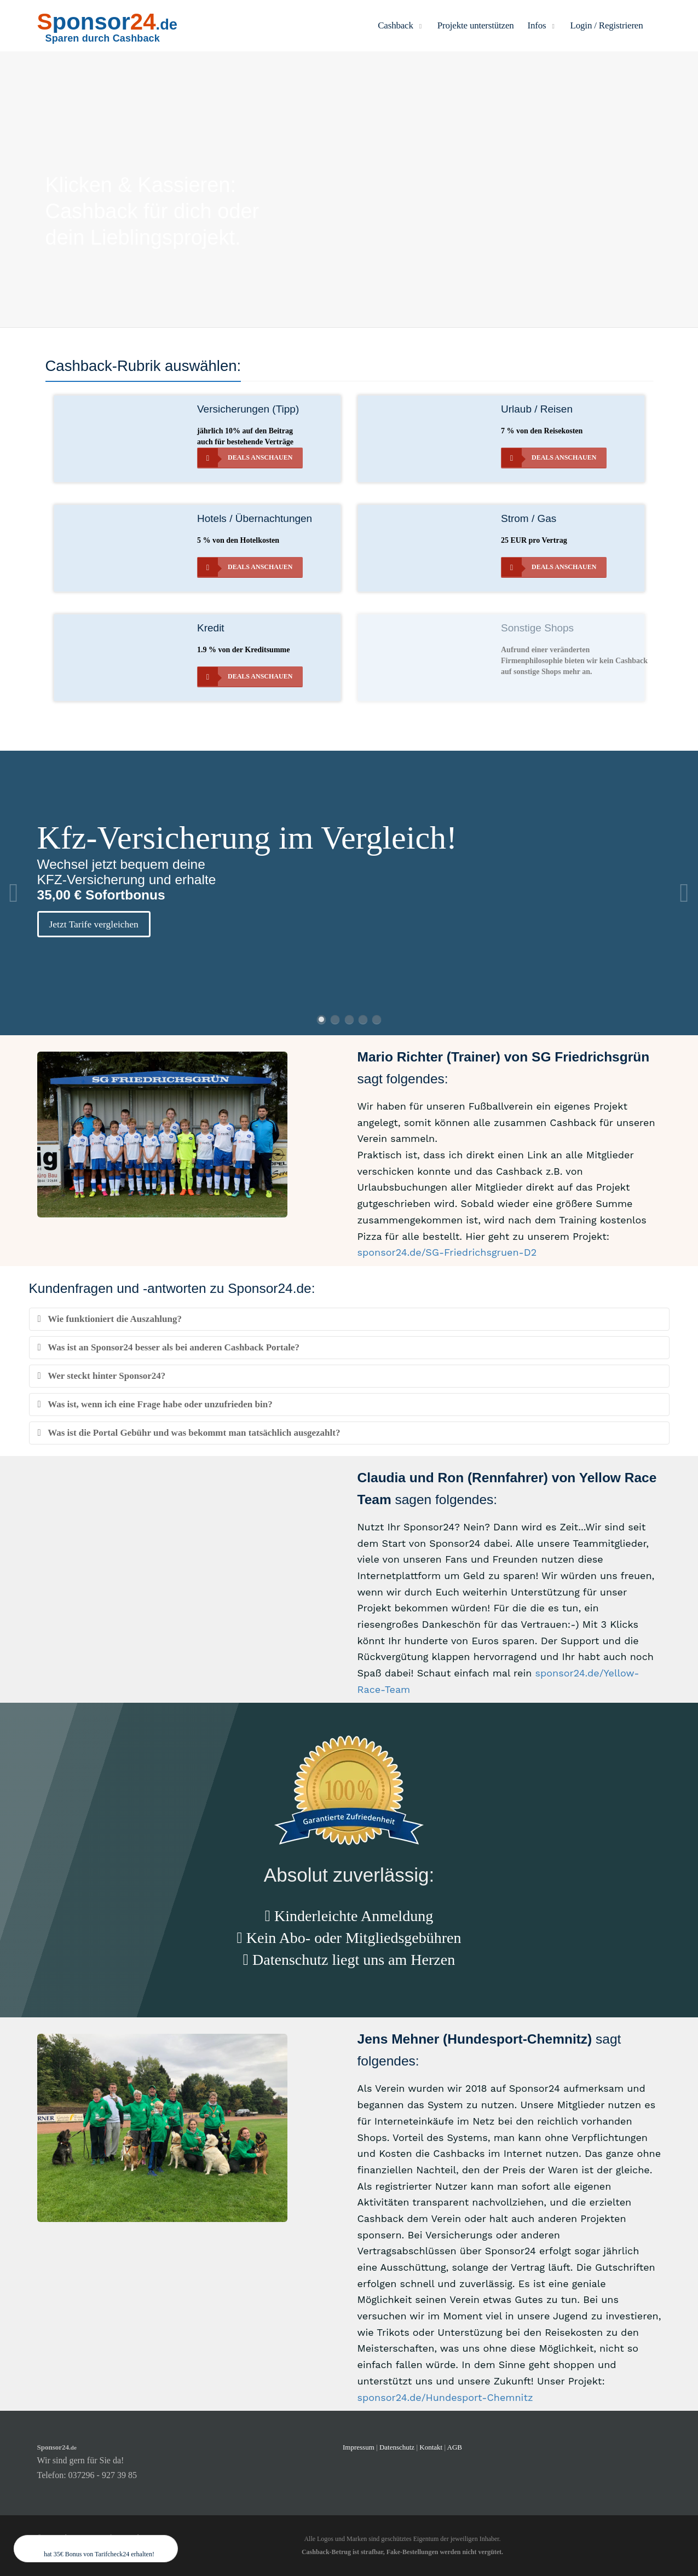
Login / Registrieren (606, 25)
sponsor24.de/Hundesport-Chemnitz (445, 2397)
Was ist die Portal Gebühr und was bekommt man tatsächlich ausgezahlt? (189, 1433)
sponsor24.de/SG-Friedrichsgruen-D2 (447, 1252)
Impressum (358, 2447)
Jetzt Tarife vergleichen (94, 924)
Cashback (401, 25)
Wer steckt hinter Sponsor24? (102, 1376)
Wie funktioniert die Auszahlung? (110, 1319)
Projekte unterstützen (475, 25)
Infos (542, 25)
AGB (454, 2447)
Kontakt (431, 2447)
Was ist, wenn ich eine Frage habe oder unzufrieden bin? (155, 1404)
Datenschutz (396, 2447)
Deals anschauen (245, 457)
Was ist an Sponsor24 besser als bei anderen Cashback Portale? (169, 1347)
